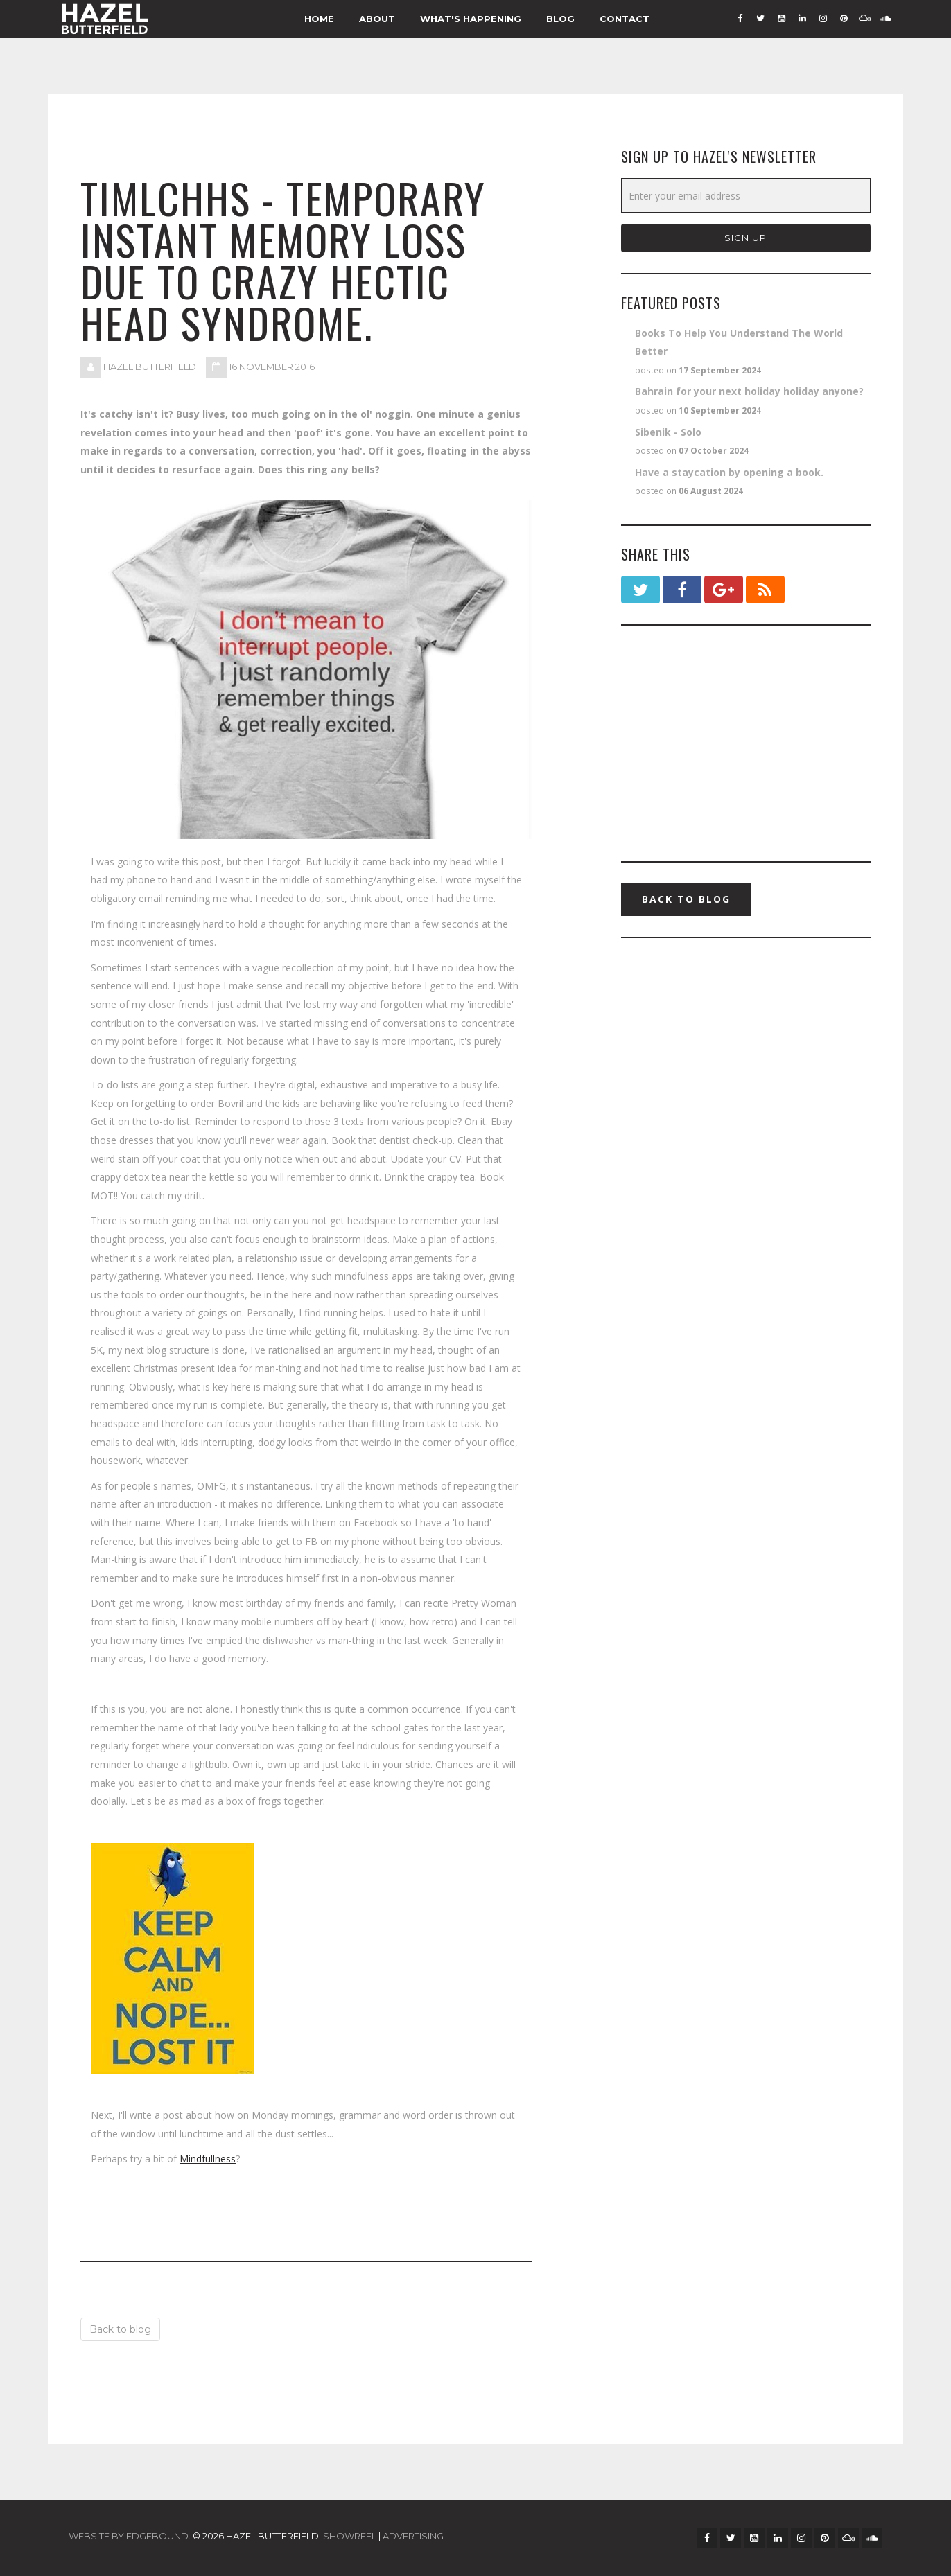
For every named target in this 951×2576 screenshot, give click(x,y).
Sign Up (745, 237)
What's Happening (470, 18)
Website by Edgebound (129, 2535)
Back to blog (120, 2329)
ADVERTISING (413, 2535)
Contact (624, 18)
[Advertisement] (746, 743)
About (377, 18)
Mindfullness (208, 2158)
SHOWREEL (349, 2535)
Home (319, 18)
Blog (560, 18)
